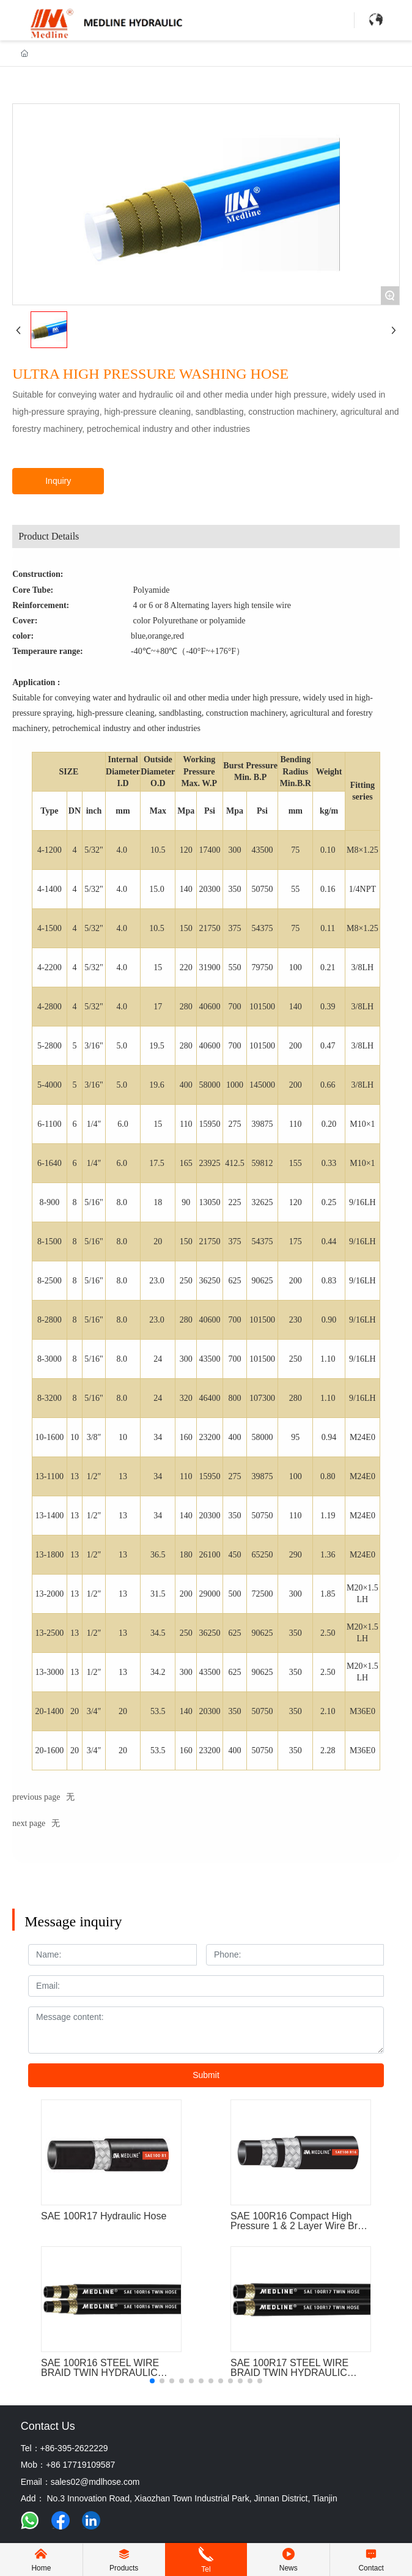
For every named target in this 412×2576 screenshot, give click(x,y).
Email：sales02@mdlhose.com (80, 2482)
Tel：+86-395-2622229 (64, 2448)
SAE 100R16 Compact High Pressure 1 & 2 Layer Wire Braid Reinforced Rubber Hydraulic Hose (300, 2231)
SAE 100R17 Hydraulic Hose (103, 2216)
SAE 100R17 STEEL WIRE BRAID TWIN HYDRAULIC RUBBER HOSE (289, 2373)
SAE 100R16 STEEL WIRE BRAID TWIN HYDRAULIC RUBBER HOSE (100, 2373)
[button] (152, 2380)
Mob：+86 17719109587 (68, 2465)
